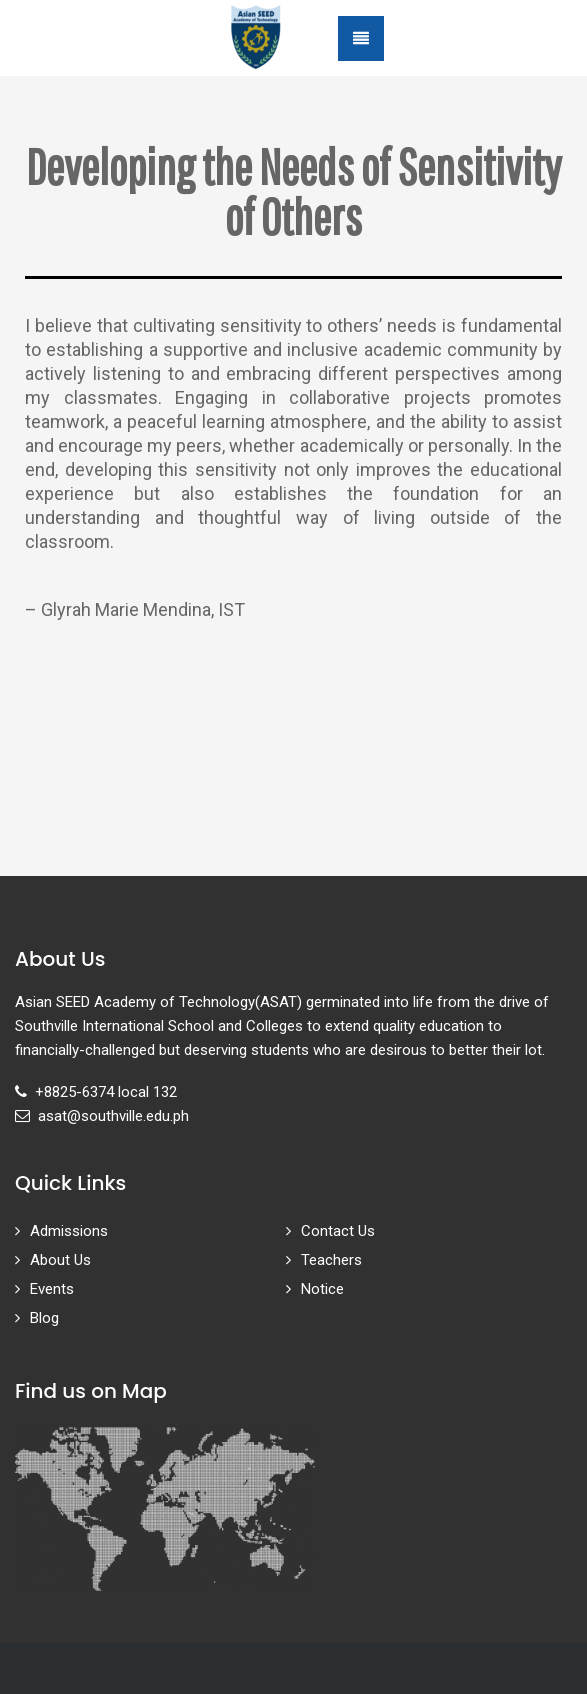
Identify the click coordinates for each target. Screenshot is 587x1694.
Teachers (331, 1260)
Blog (44, 1318)
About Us (60, 1260)
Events (52, 1289)
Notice (322, 1289)
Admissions (69, 1231)
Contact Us (338, 1231)
